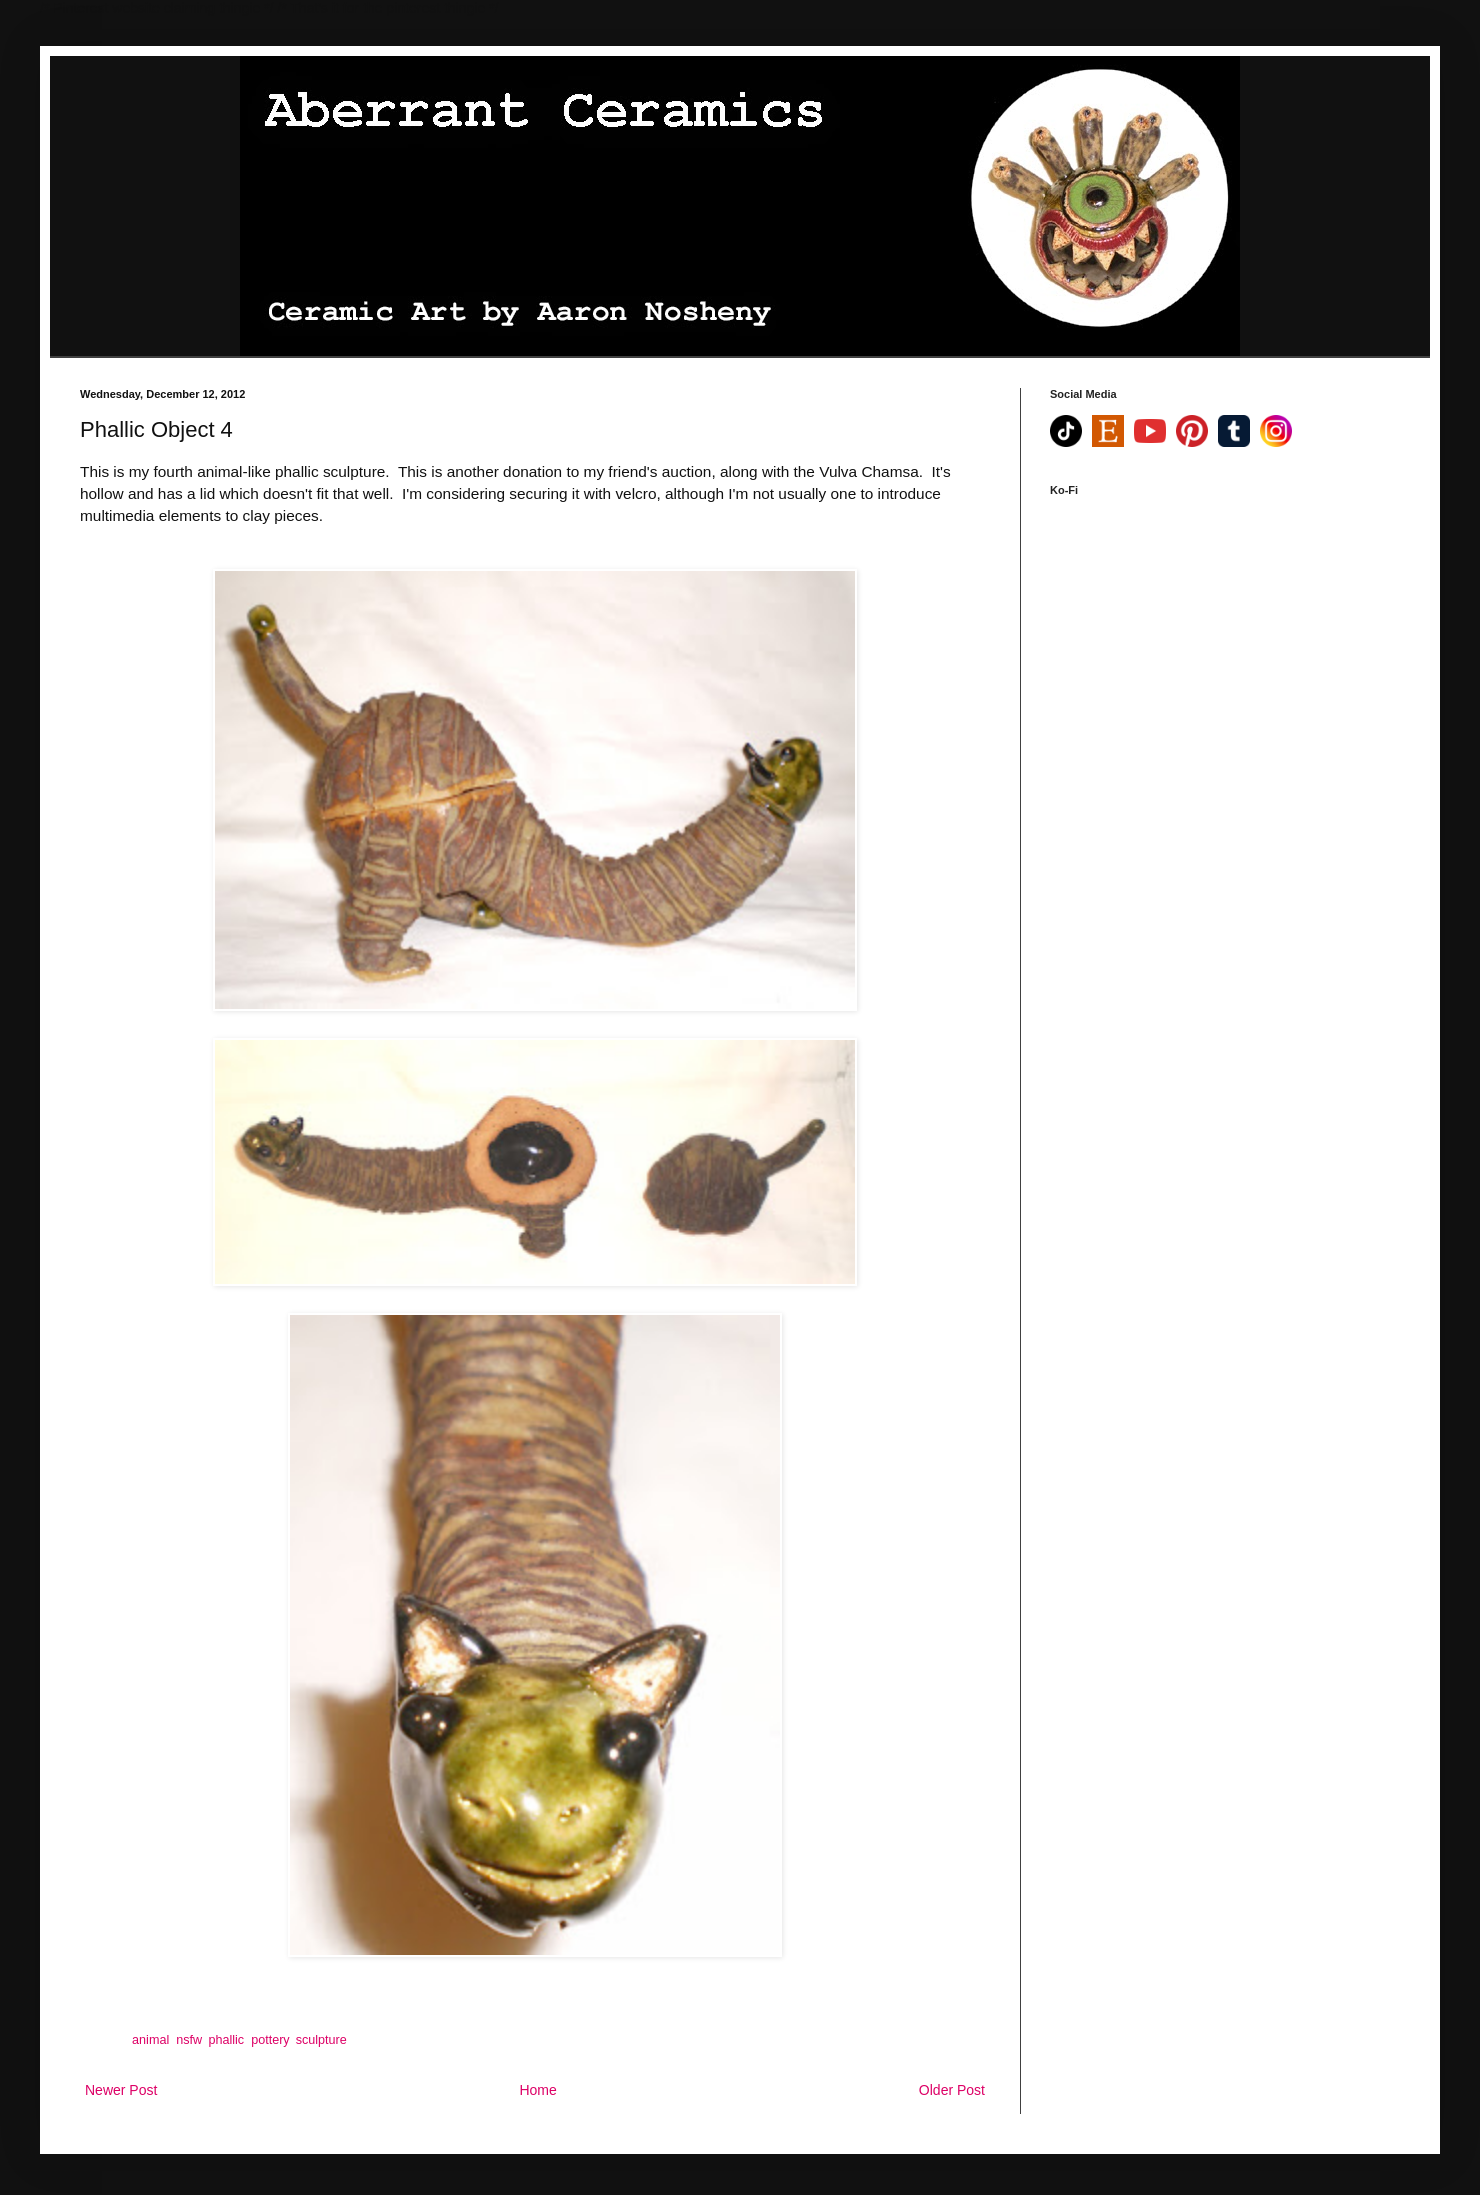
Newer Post (121, 2090)
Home (537, 2090)
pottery (270, 2040)
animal (150, 2040)
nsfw (188, 2040)
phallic (226, 2040)
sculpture (321, 2040)
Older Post (952, 2090)
